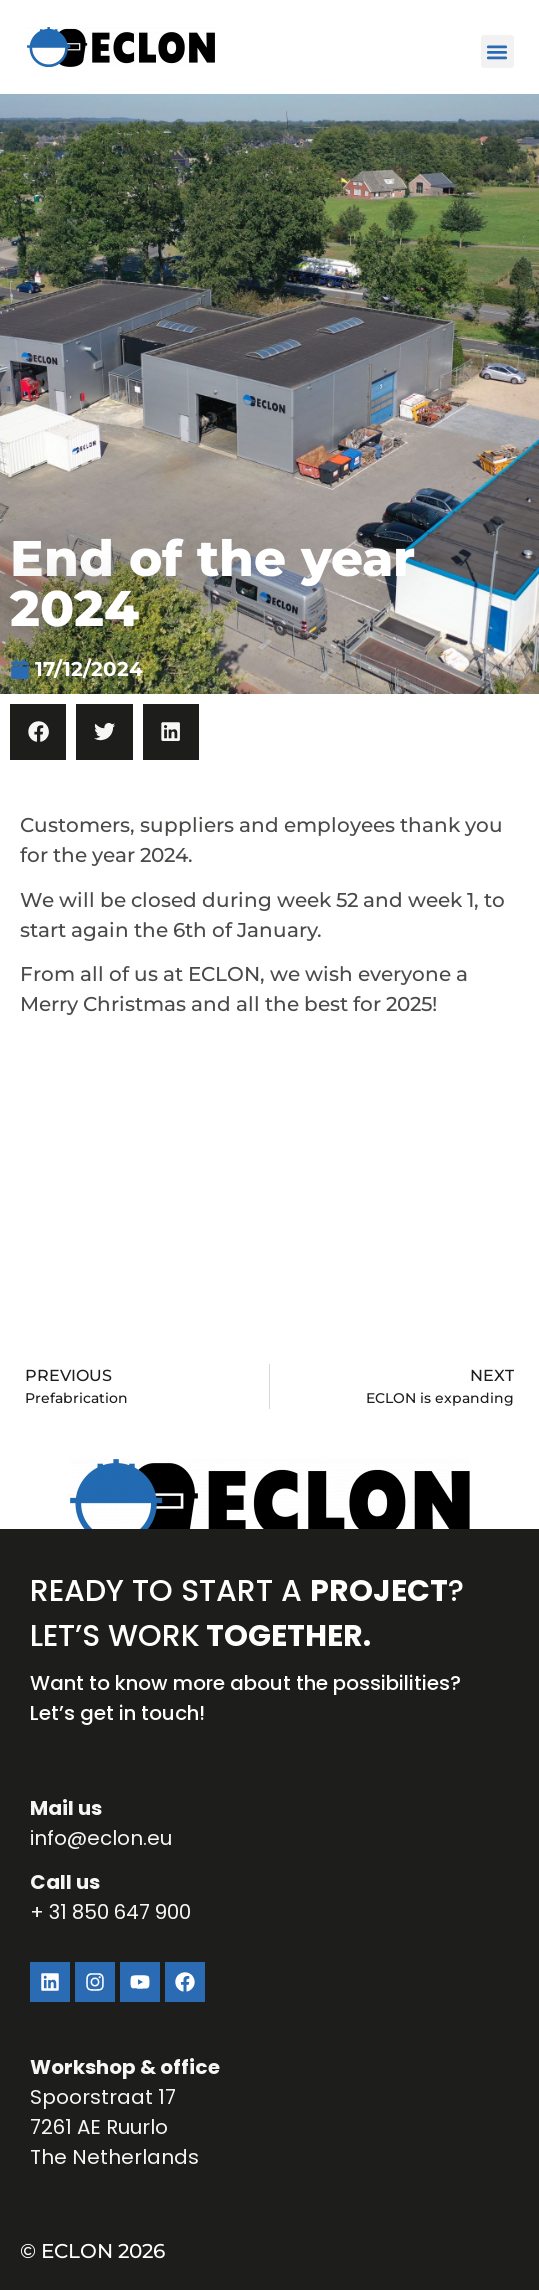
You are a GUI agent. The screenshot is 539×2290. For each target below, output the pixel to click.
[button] (497, 51)
